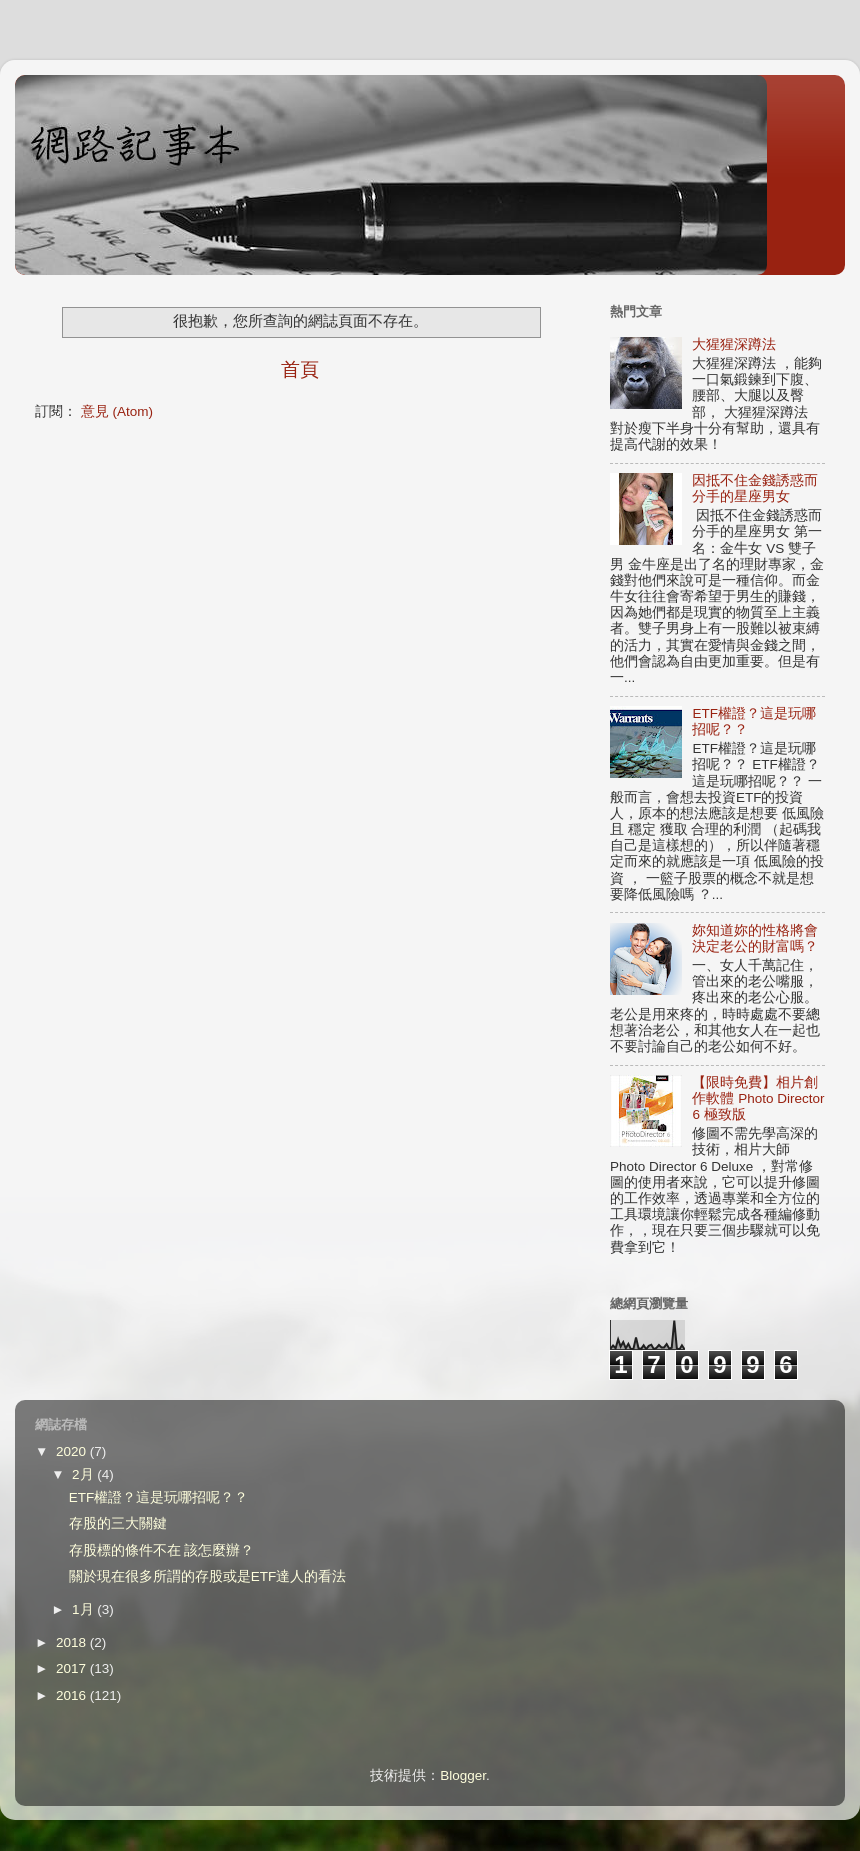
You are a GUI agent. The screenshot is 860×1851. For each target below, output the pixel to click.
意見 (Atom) (117, 411)
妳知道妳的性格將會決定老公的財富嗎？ (755, 938)
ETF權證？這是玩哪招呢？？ (159, 1497)
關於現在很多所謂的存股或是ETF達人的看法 (208, 1576)
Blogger (463, 1775)
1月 (84, 1609)
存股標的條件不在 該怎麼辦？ (162, 1550)
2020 (73, 1451)
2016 (73, 1695)
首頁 (300, 369)
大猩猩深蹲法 (734, 344)
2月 (84, 1474)
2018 (73, 1642)
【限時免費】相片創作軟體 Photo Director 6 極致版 (758, 1098)
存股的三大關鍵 (118, 1523)
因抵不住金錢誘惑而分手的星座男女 (755, 488)
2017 (73, 1668)
